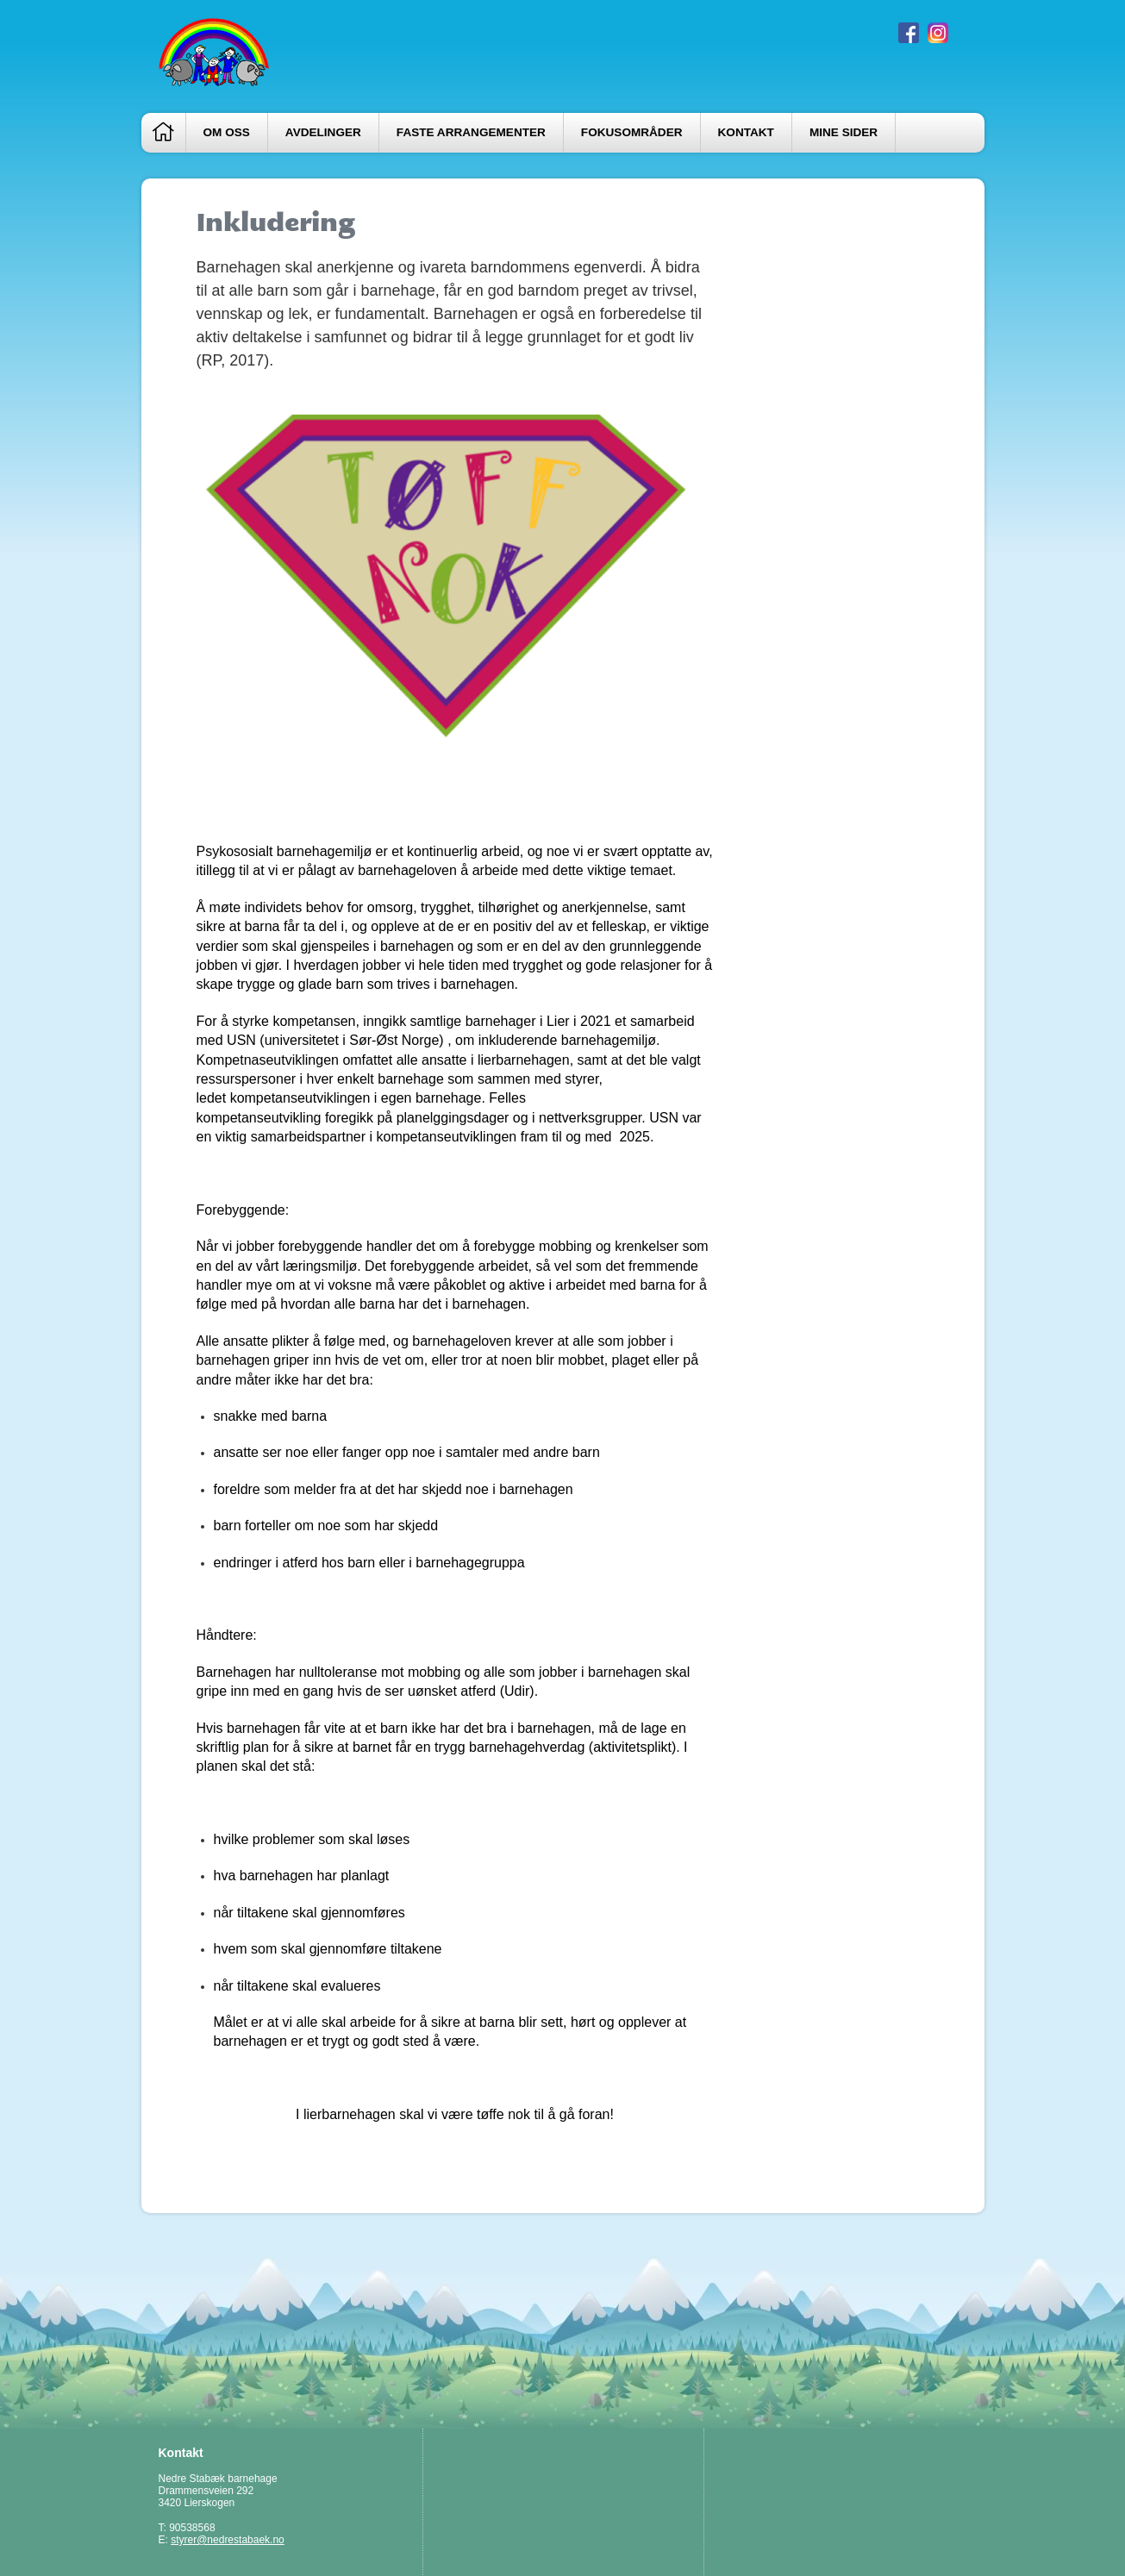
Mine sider (843, 132)
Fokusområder (632, 132)
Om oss (226, 132)
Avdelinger (323, 132)
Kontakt (746, 132)
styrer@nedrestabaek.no (227, 2540)
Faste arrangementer (471, 132)
